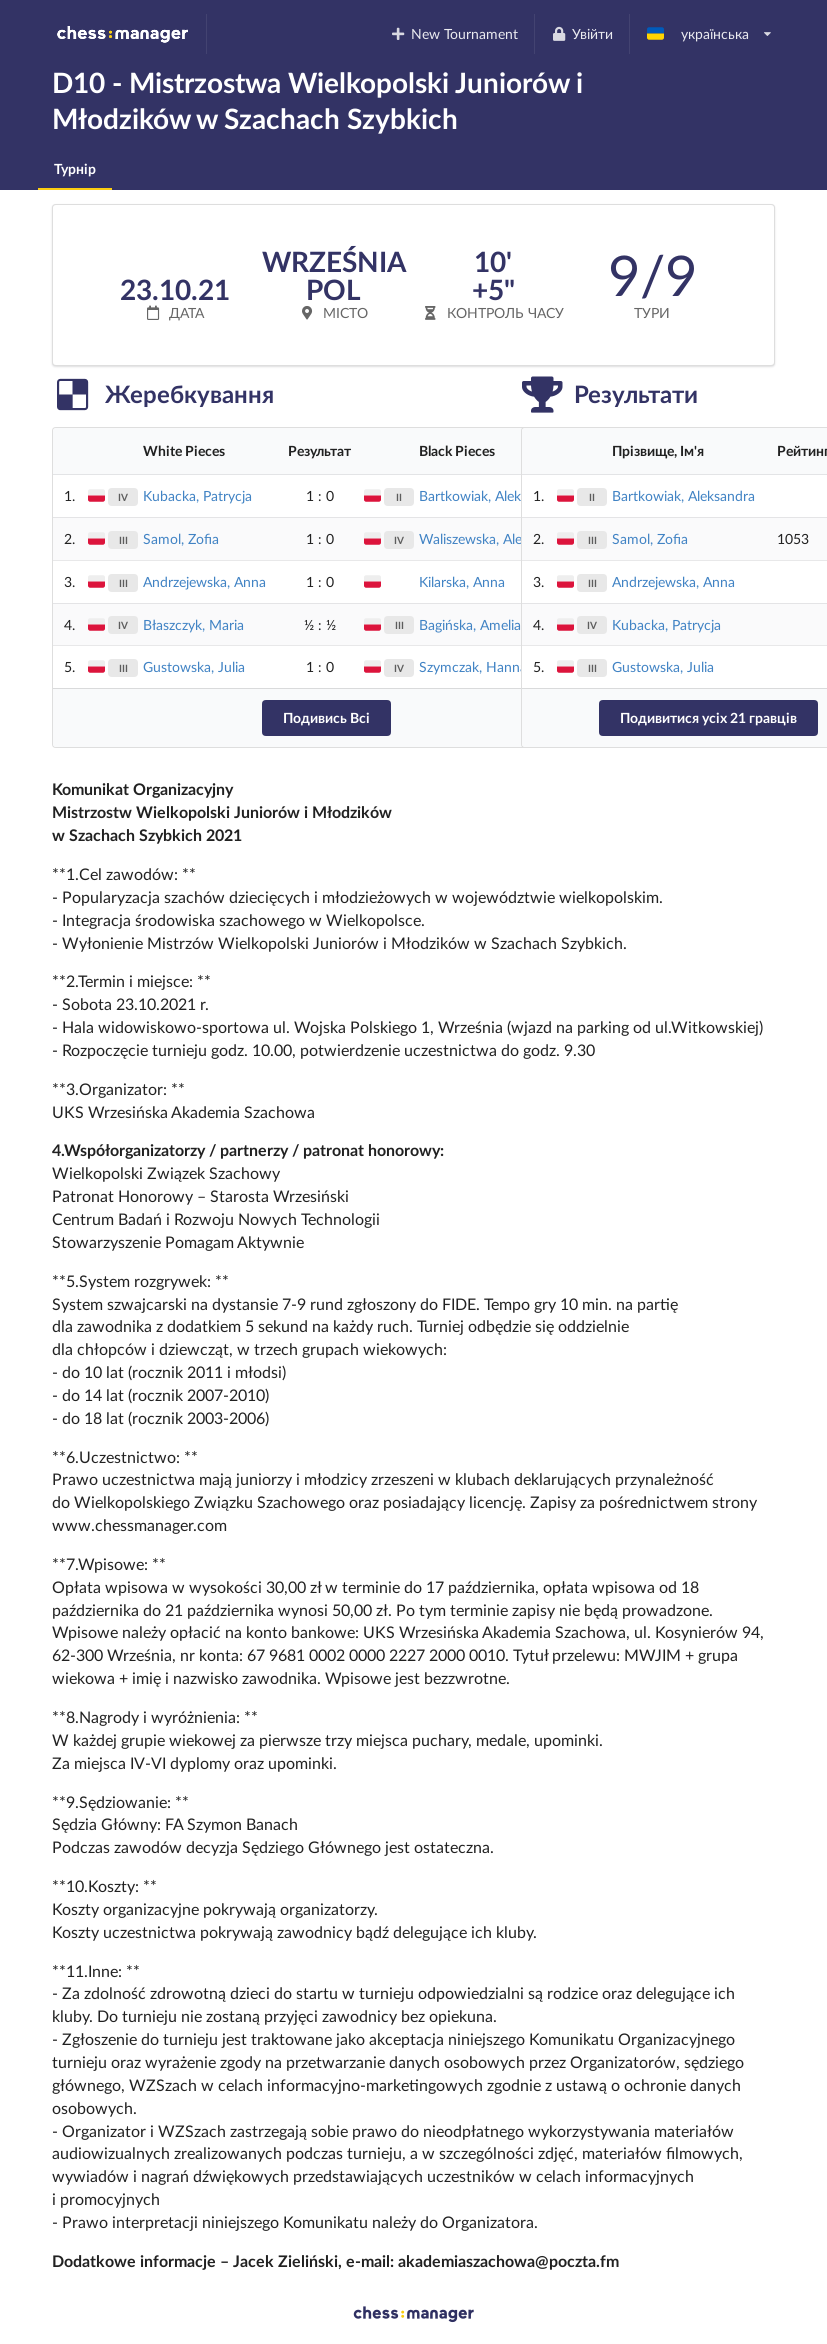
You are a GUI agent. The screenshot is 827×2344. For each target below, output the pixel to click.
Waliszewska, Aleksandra (494, 538)
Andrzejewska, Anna (204, 581)
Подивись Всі (326, 717)
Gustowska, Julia (194, 666)
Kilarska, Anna (462, 581)
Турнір (75, 168)
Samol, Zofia (181, 538)
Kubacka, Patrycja (197, 495)
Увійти (581, 33)
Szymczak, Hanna (473, 666)
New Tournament (454, 33)
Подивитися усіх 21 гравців (708, 717)
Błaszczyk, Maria (193, 624)
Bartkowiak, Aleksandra (490, 495)
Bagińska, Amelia (470, 624)
